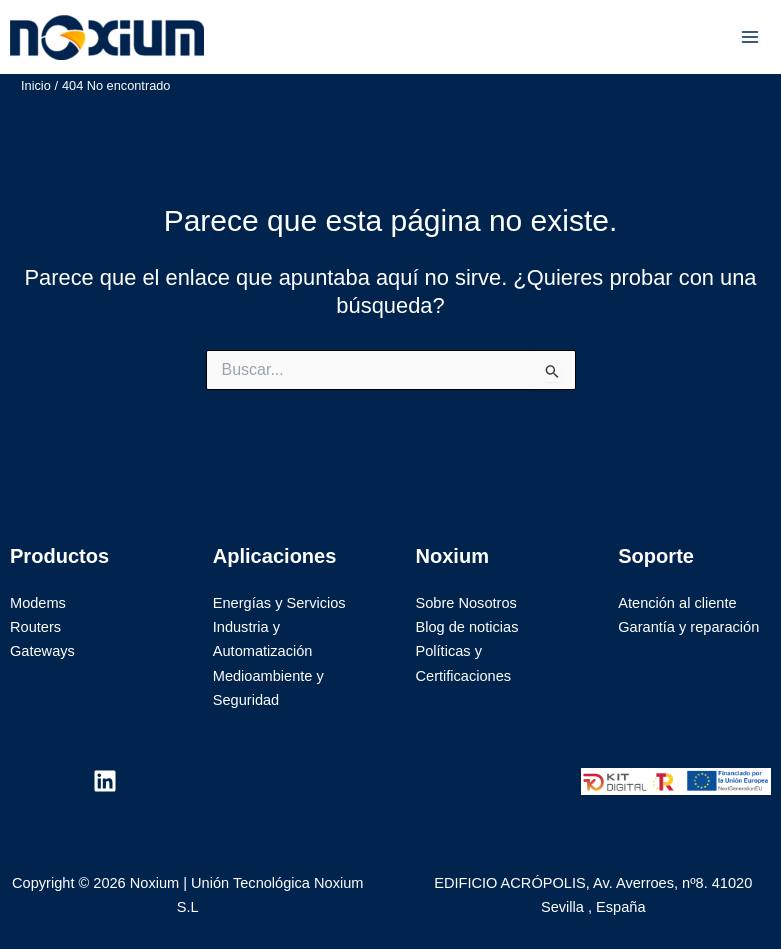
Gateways (42, 651)
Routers (35, 627)
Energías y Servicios (279, 603)
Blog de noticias (467, 627)
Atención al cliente (677, 603)
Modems (38, 603)
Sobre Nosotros (466, 603)
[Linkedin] (105, 781)
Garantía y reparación (688, 627)
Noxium (262, 37)
